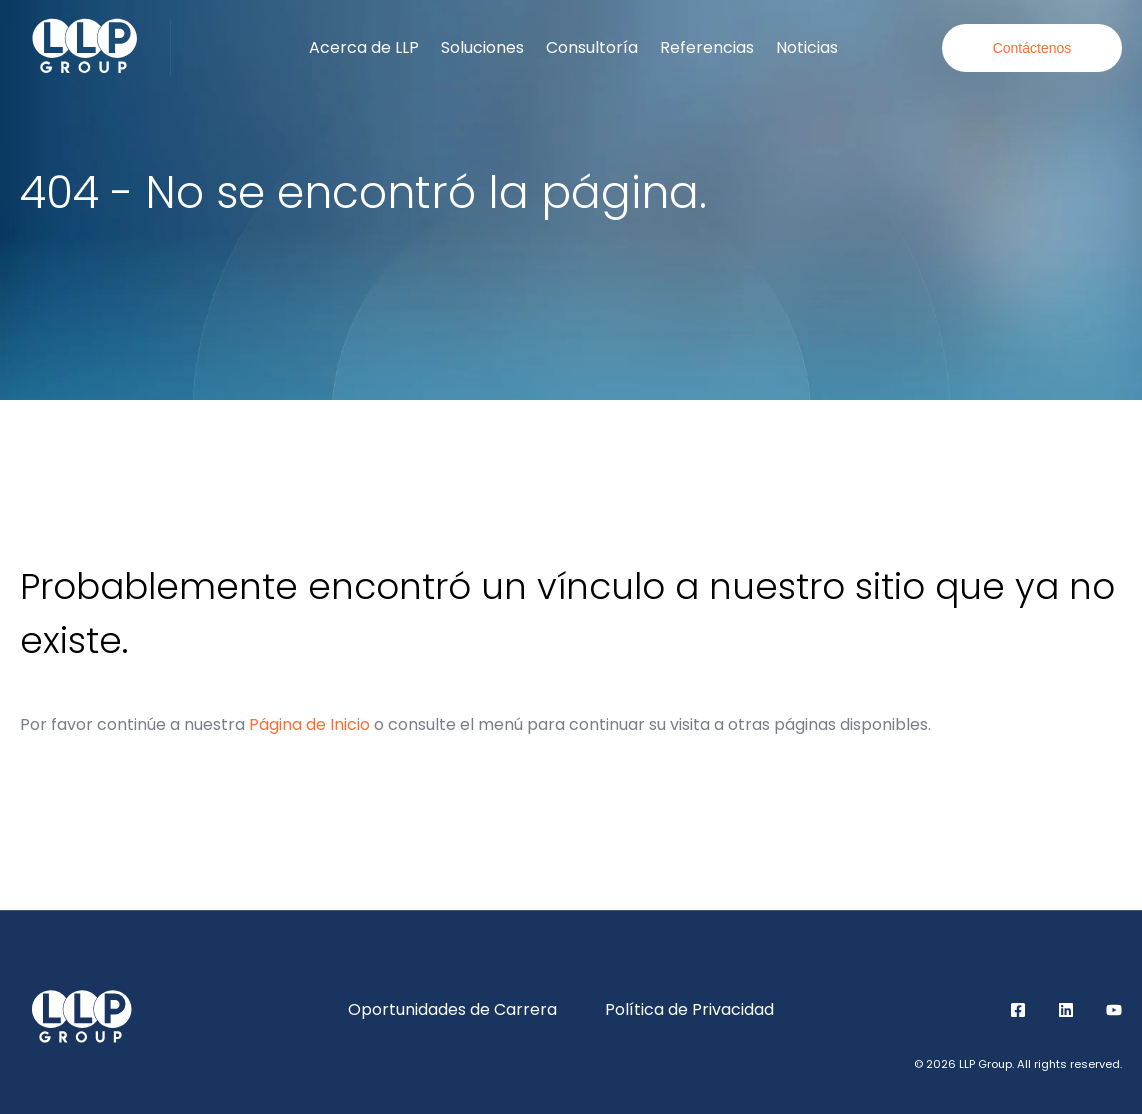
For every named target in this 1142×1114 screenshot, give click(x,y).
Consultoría (592, 47)
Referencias (707, 47)
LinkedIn (1066, 1010)
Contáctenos (1032, 48)
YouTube (1114, 1010)
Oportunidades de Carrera (452, 1009)
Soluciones (482, 47)
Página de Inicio (309, 724)
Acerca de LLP (364, 47)
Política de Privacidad (689, 1009)
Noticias (807, 47)
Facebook (1018, 1010)
